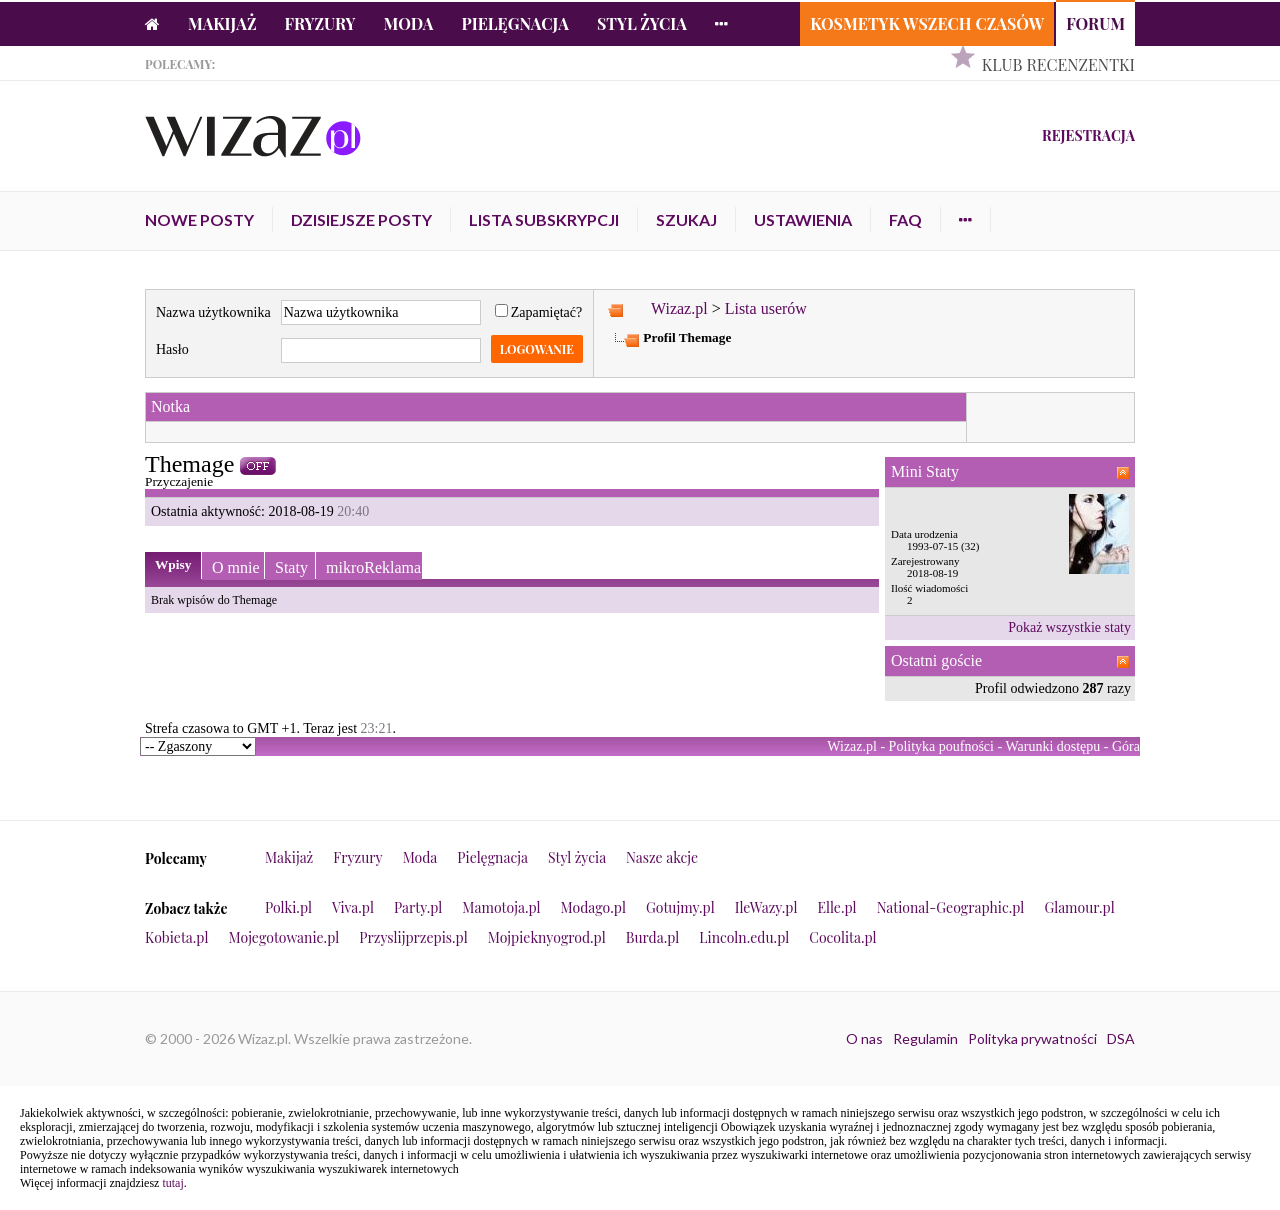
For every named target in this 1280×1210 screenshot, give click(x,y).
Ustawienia (803, 219)
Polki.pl (288, 907)
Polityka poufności (941, 746)
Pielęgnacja (514, 23)
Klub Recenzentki (1058, 64)
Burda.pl (653, 937)
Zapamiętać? (539, 312)
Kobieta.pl (177, 937)
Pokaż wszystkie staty (1069, 627)
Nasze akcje (662, 857)
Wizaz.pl (679, 308)
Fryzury (320, 23)
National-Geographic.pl (951, 907)
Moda (409, 23)
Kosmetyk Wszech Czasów (927, 23)
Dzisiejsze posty (361, 219)
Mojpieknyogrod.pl (547, 937)
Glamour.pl (1079, 907)
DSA (1121, 1038)
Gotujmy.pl (680, 907)
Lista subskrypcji (544, 219)
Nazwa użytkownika (213, 312)
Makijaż (222, 23)
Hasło (172, 349)
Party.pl (418, 907)
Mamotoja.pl (501, 907)
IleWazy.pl (766, 907)
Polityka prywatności (1032, 1038)
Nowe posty (199, 219)
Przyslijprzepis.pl (413, 937)
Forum (1095, 23)
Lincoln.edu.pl (744, 937)
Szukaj (686, 219)
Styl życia (642, 23)
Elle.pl (836, 907)
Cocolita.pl (842, 937)
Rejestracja (1088, 135)
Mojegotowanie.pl (284, 937)
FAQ (905, 219)
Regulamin (925, 1038)
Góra (1126, 746)
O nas (864, 1038)
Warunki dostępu (1052, 746)
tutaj (172, 1183)
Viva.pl (353, 907)
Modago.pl (593, 907)
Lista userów (766, 308)
